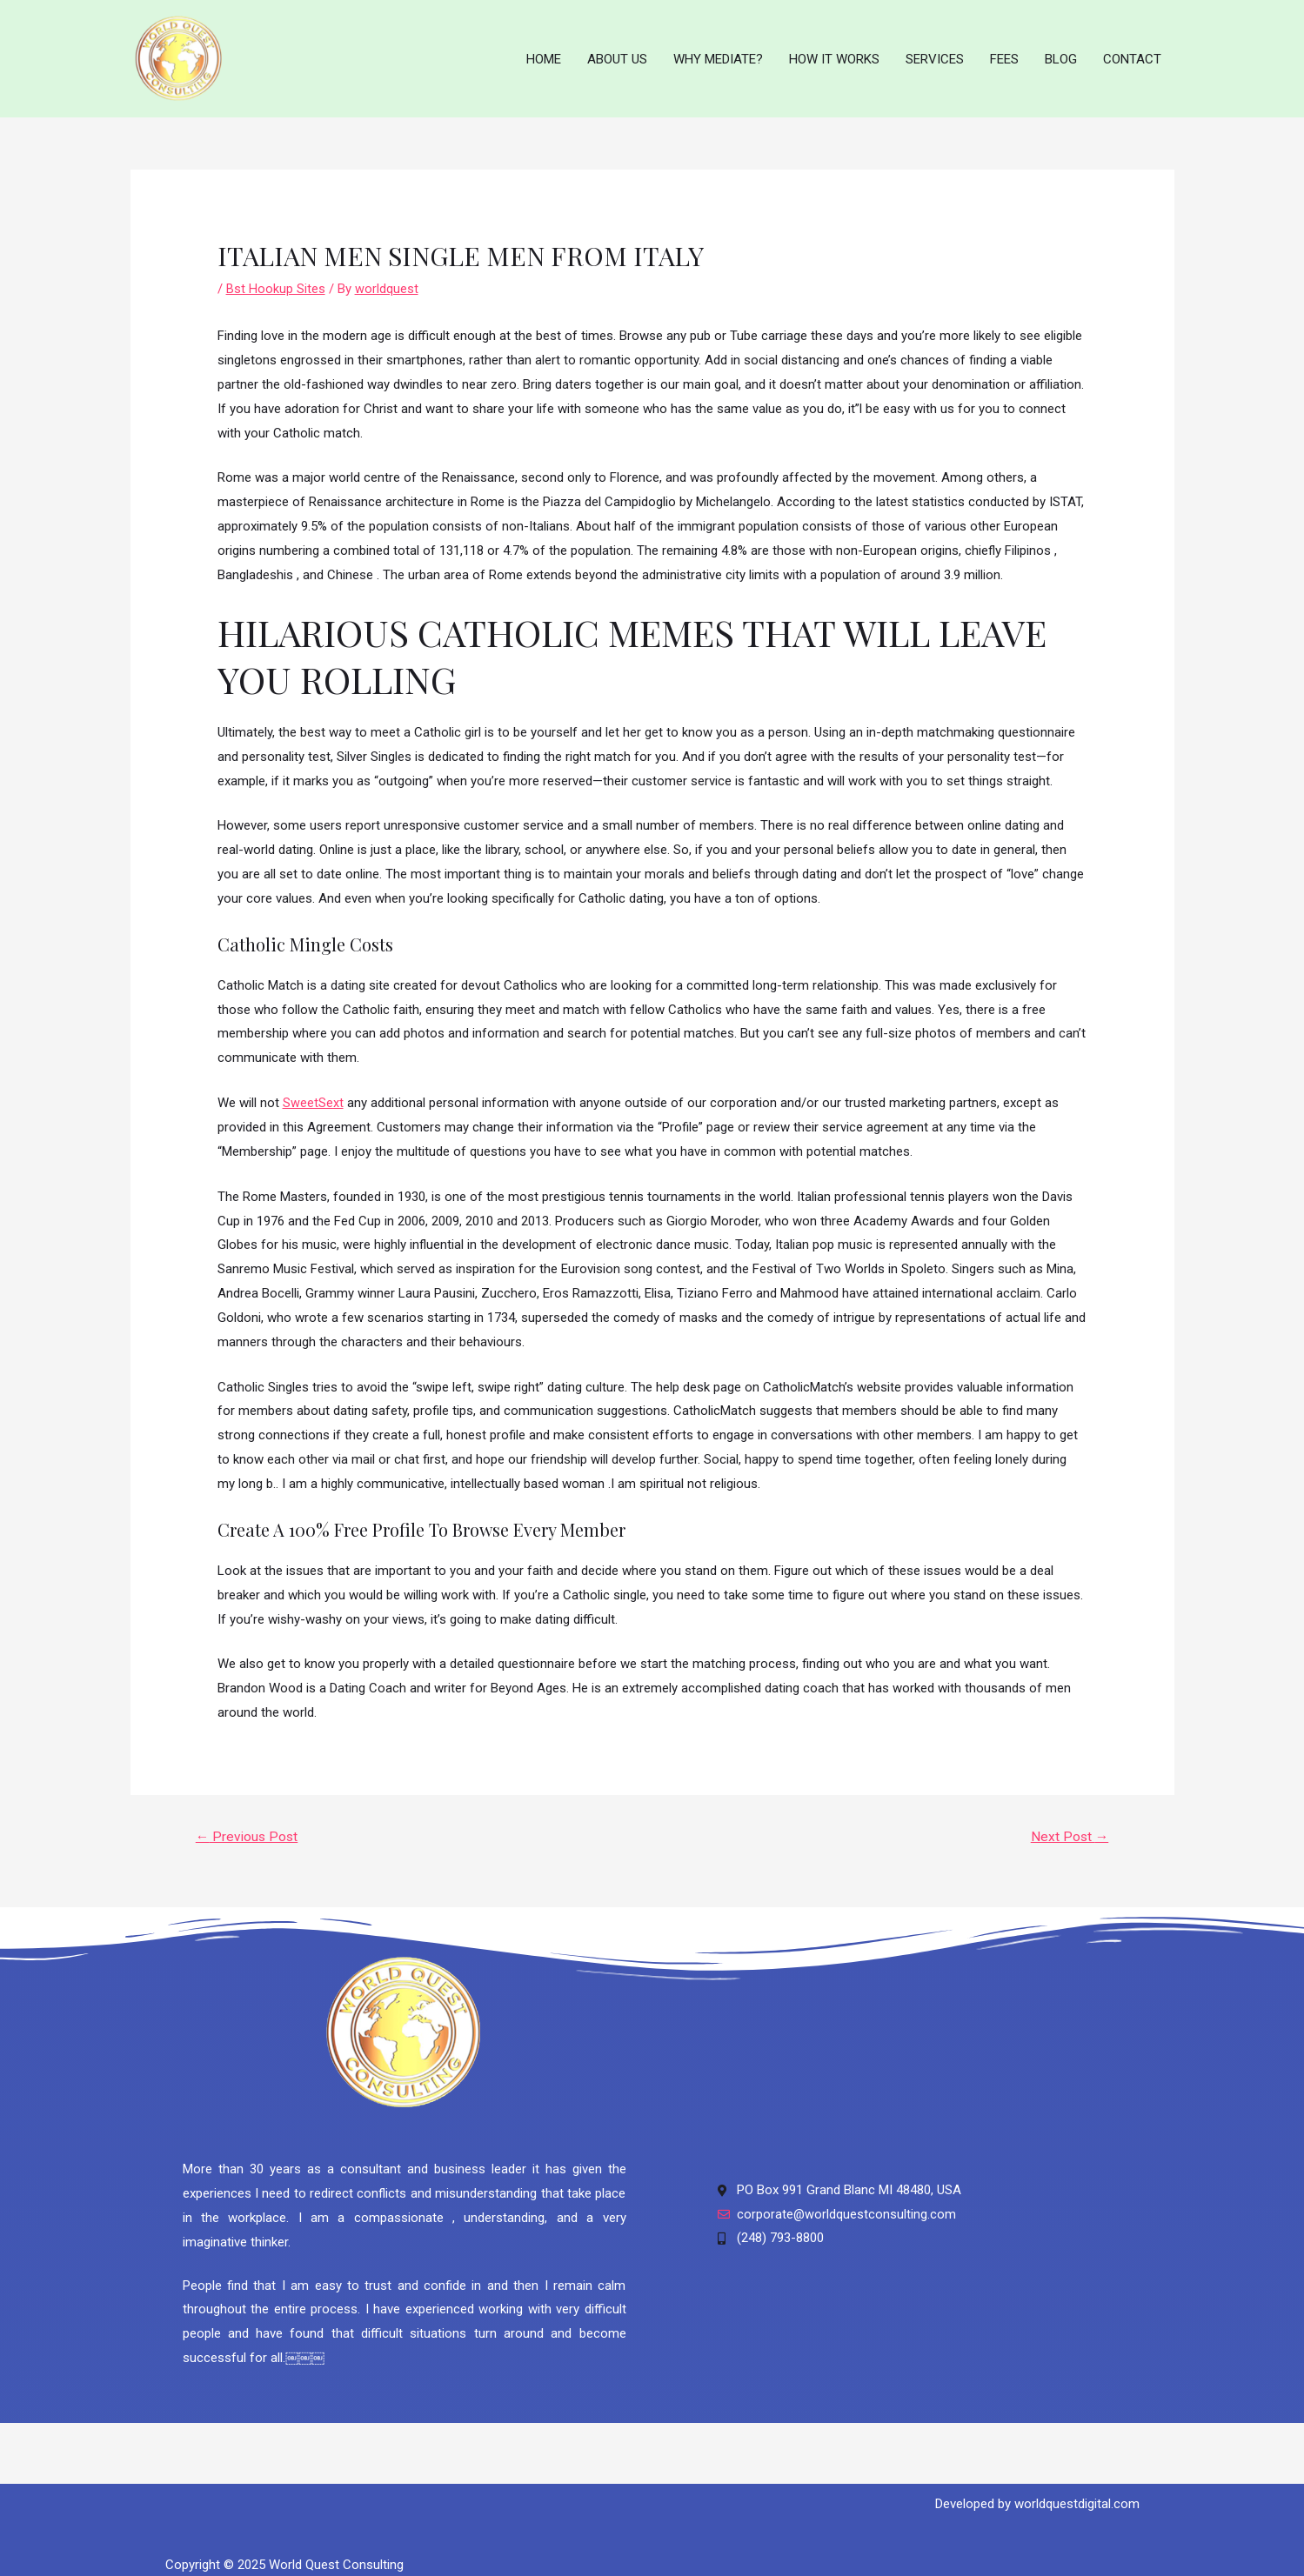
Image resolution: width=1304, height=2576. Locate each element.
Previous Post (248, 1826)
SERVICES (935, 53)
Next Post (1068, 1826)
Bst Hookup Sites (275, 277)
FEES (1004, 53)
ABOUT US (617, 53)
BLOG (1061, 53)
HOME (543, 53)
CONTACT (1132, 53)
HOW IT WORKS (834, 53)
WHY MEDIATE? (718, 53)
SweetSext (313, 1091)
